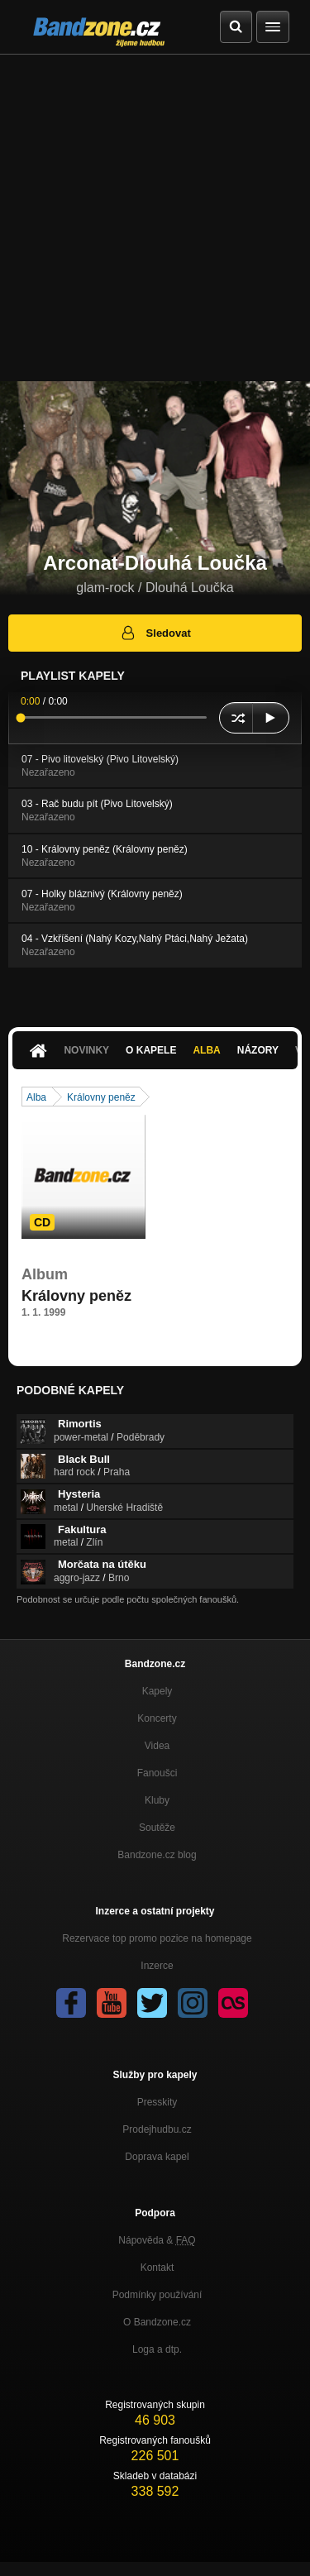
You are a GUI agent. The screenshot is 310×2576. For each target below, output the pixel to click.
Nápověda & (156, 2240)
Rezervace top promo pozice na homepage (156, 1938)
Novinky (86, 1050)
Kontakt (157, 2267)
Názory (258, 1050)
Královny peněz (101, 1097)
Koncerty (156, 1718)
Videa (157, 1746)
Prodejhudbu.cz (156, 2129)
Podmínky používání (157, 2295)
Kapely (157, 1691)
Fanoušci (157, 1773)
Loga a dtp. (157, 2349)
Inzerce (157, 1965)
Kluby (157, 1800)
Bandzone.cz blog (156, 1855)
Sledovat (155, 633)
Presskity (157, 2102)
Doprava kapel (156, 2157)
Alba (206, 1050)
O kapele (151, 1050)
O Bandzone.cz (157, 2322)
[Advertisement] (155, 218)
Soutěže (157, 1827)
